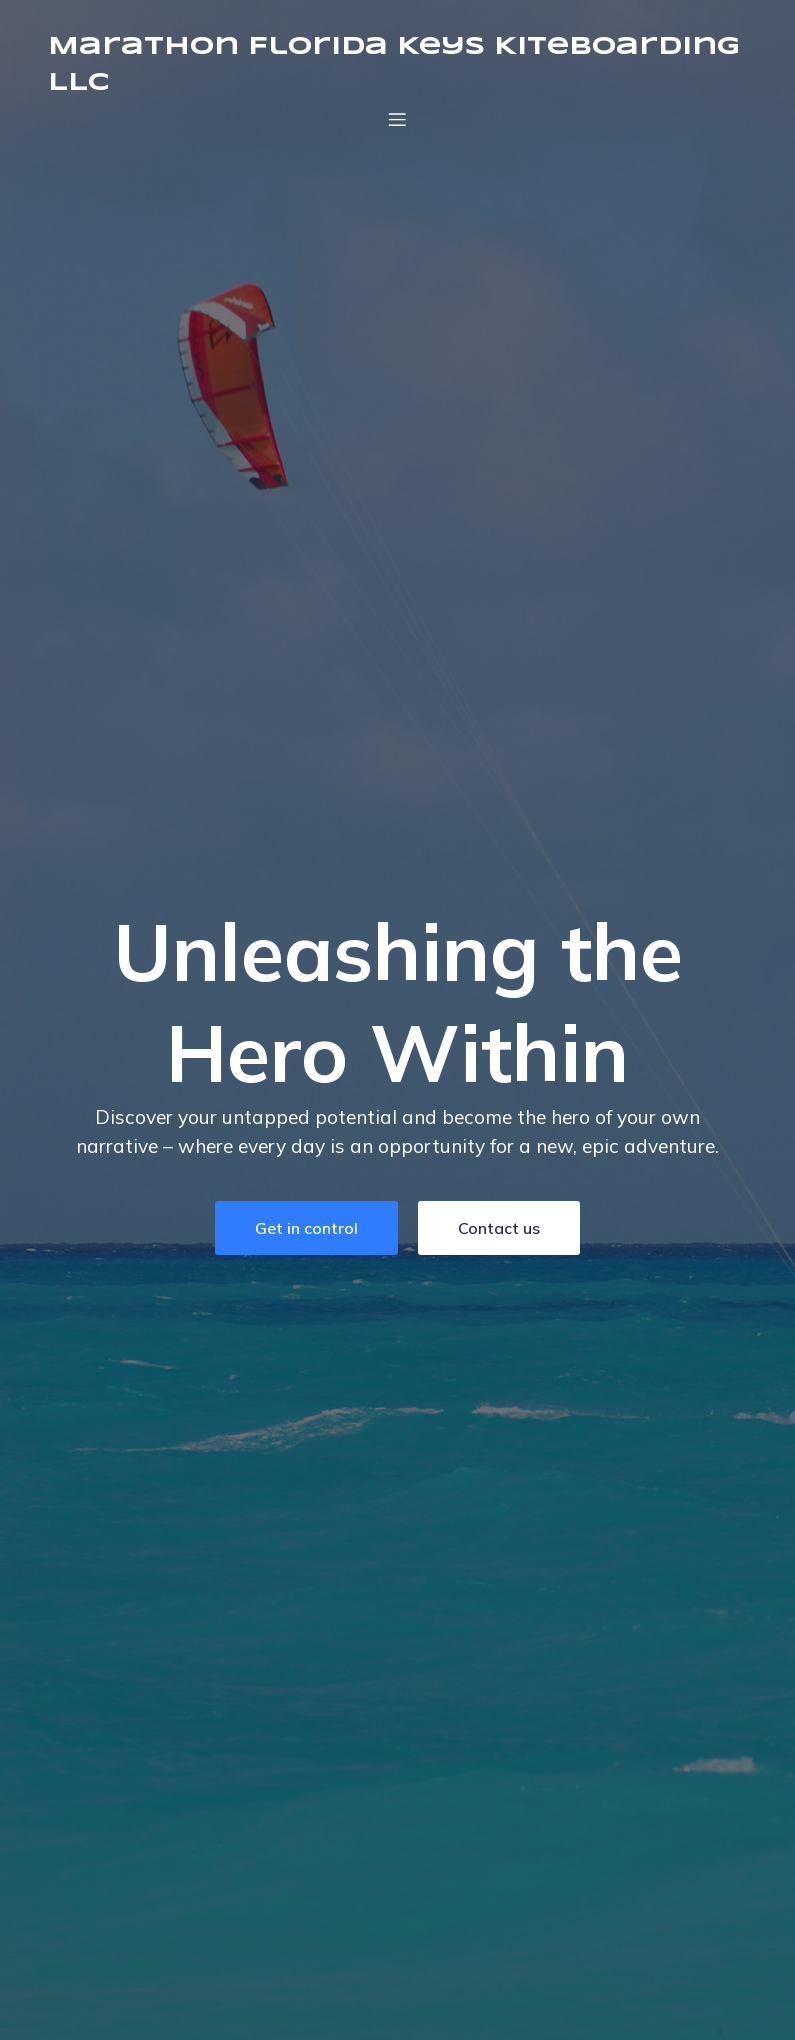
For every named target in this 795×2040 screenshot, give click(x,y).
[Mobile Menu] (398, 119)
